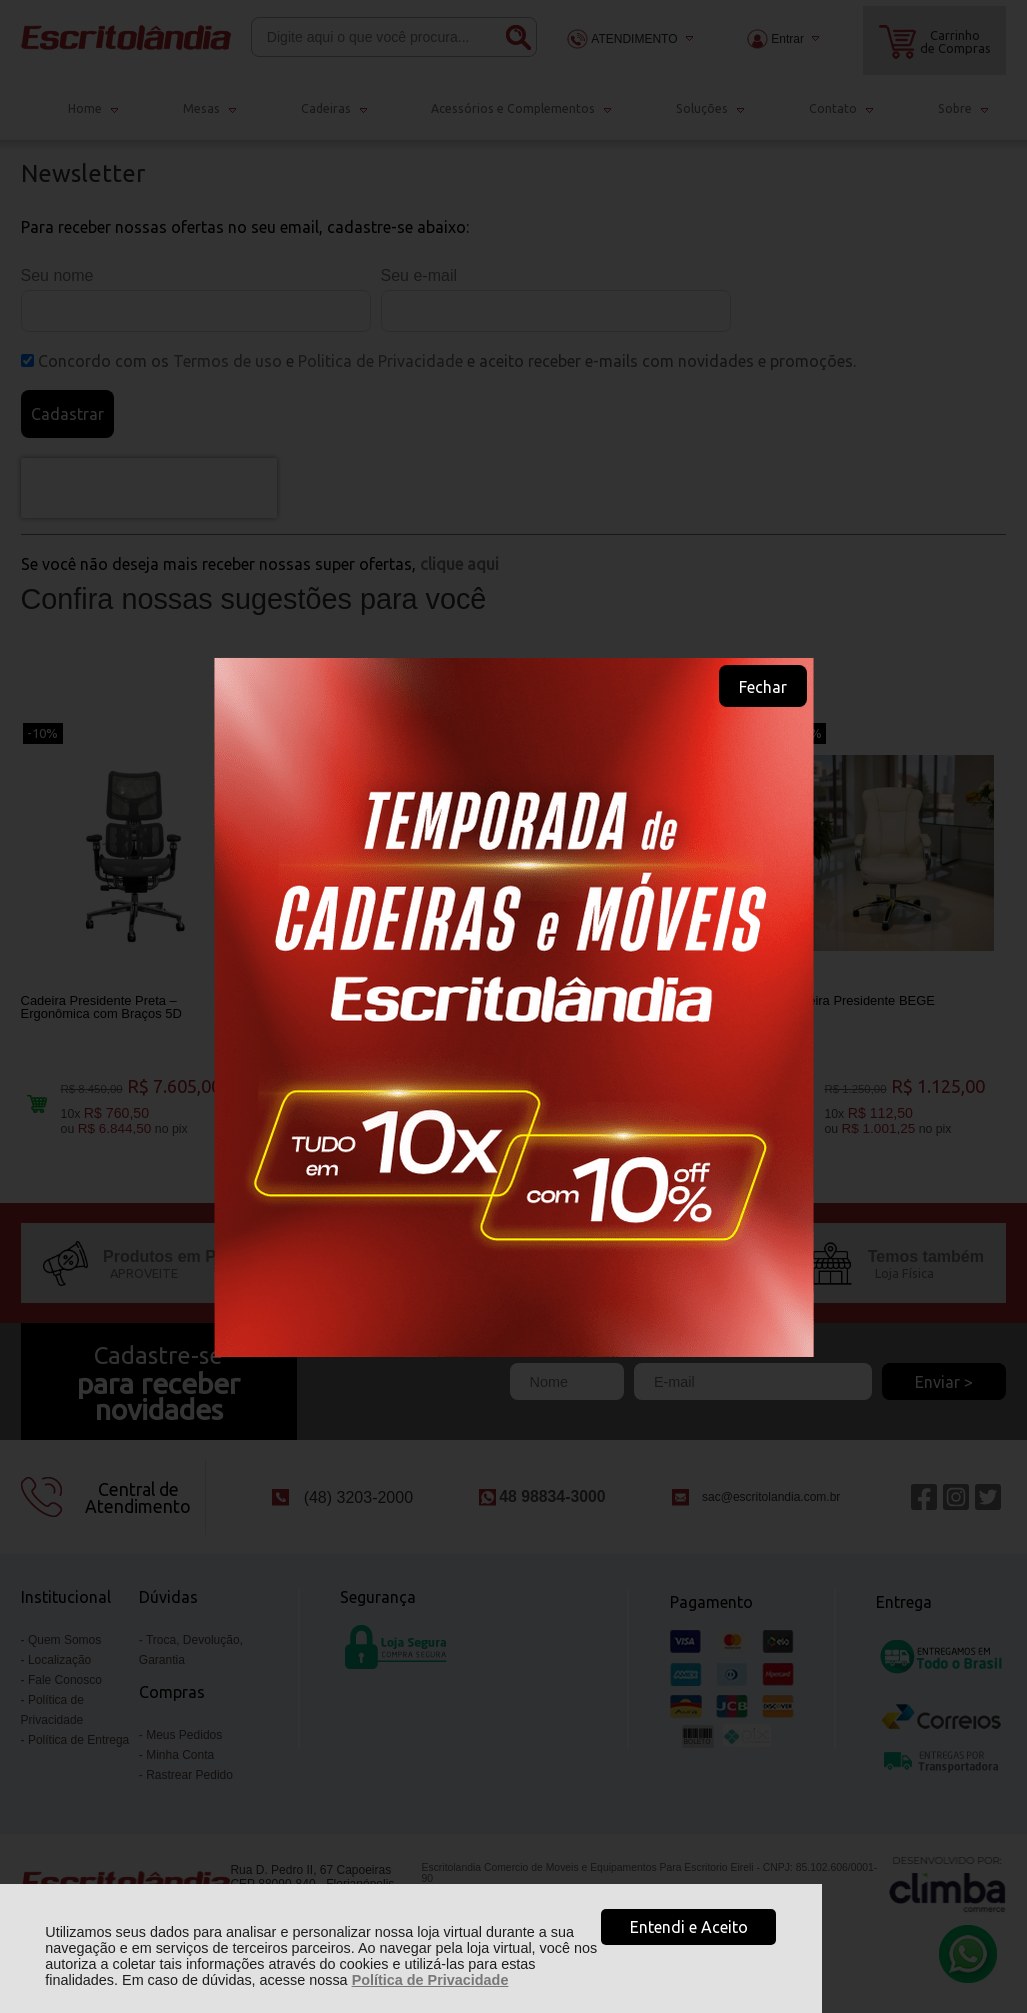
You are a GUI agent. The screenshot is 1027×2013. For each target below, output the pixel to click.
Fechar (763, 687)
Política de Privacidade (430, 1980)
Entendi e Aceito (689, 1927)
